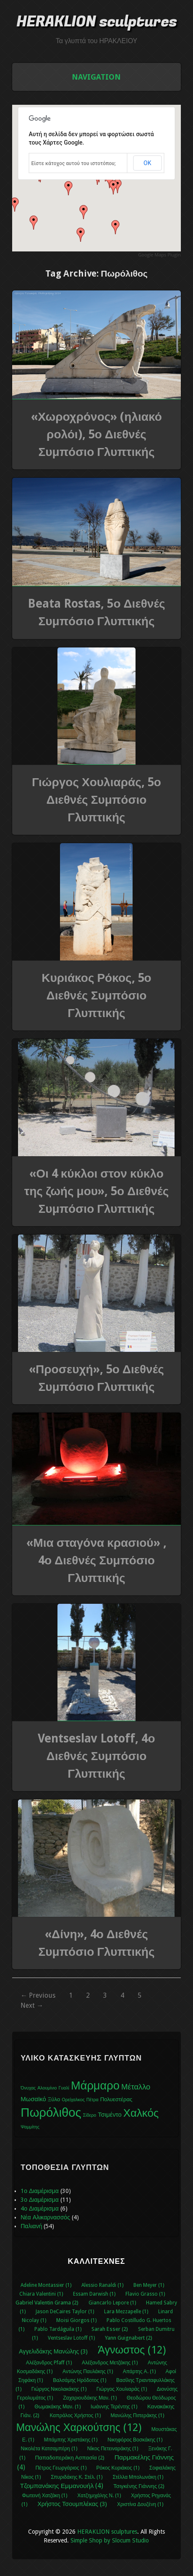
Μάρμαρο (95, 2085)
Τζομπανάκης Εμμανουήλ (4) (62, 2486)
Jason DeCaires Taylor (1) (65, 2312)
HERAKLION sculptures (96, 21)
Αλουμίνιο (47, 2088)
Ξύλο (54, 2099)
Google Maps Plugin (159, 254)
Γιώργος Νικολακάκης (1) (58, 2389)
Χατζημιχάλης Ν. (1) (99, 2495)
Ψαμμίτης (30, 2127)
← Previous (38, 1995)
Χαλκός (141, 2113)
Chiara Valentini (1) (41, 2294)
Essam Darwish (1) (94, 2294)
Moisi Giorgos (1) (76, 2320)
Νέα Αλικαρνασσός (45, 2217)
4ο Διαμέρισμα (40, 2208)
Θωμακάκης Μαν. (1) (57, 2407)
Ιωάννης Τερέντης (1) (114, 2407)
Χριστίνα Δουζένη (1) (140, 2504)
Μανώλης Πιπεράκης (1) (137, 2415)
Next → (32, 2005)
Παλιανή (31, 2226)
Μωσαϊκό (33, 2099)
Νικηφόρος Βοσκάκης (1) (134, 2440)
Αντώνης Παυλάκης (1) (88, 2371)
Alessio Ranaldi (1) (102, 2285)
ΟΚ (147, 163)
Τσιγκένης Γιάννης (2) (138, 2486)
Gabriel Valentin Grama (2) (47, 2302)
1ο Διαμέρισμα (40, 2191)
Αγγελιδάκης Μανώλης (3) (53, 2351)
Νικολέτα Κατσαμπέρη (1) (49, 2449)
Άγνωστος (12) (132, 2350)
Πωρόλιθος (51, 2112)
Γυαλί (63, 2088)
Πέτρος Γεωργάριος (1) (60, 2468)
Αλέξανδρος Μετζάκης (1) (110, 2363)
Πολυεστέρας (116, 2099)
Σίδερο (89, 2115)
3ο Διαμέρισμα (40, 2199)
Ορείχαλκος (73, 2099)
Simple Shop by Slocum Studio (109, 2540)
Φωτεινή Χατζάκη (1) (44, 2495)
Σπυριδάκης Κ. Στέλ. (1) (76, 2477)
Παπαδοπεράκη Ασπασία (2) (69, 2457)
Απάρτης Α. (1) (139, 2371)
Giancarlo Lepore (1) (112, 2303)
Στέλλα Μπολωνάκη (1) (137, 2477)
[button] (113, 187)
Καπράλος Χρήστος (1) (75, 2415)
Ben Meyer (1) (148, 2285)
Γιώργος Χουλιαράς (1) (121, 2389)
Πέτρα (92, 2099)
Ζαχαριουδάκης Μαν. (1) (90, 2398)
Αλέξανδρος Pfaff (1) (49, 2363)
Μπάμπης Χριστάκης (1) (71, 2440)
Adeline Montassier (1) (46, 2285)
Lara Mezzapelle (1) (126, 2312)
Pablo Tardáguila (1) (57, 2329)
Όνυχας (28, 2088)
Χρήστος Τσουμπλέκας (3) (72, 2504)
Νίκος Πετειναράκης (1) (112, 2449)
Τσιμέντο (109, 2114)
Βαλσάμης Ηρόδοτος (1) (79, 2380)
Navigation (96, 76)
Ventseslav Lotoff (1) (71, 2338)
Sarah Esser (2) (109, 2329)
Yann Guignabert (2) (128, 2338)
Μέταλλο (135, 2086)
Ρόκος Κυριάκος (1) (117, 2468)
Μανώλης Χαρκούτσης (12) (78, 2427)
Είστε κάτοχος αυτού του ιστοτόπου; (73, 163)
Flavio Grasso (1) (145, 2294)
